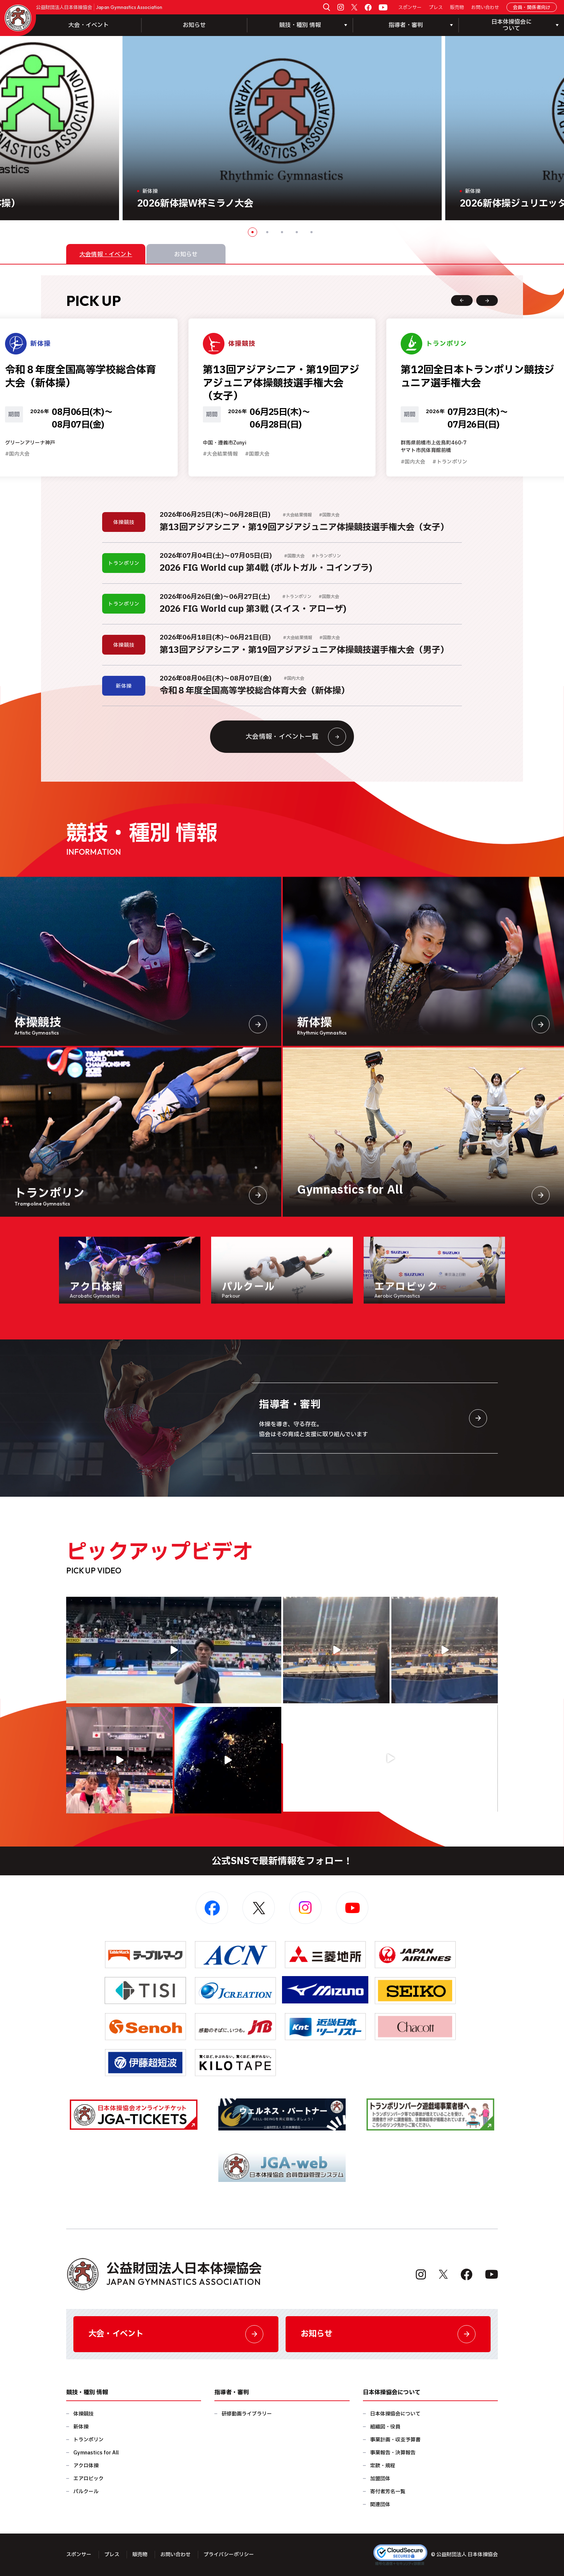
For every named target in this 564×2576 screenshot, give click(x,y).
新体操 (80, 2427)
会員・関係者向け (531, 7)
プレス (436, 7)
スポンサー (410, 7)
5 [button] (311, 232)
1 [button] (252, 232)
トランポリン (88, 2440)
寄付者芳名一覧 (387, 2491)
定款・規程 (382, 2465)
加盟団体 (380, 2478)
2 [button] (267, 232)
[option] (282, 128)
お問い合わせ (485, 7)
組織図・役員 (385, 2427)
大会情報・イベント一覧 (296, 737)
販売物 (457, 7)
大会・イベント (88, 25)
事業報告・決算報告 (392, 2453)
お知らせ (194, 25)
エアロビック (88, 2478)
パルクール (86, 2491)
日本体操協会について (395, 2414)
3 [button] (282, 232)
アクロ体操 (86, 2465)
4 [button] (296, 232)
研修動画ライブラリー (247, 2414)
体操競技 (83, 2414)
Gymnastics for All (96, 2453)
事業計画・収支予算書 (395, 2440)
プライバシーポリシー (229, 2554)
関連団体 (380, 2504)
